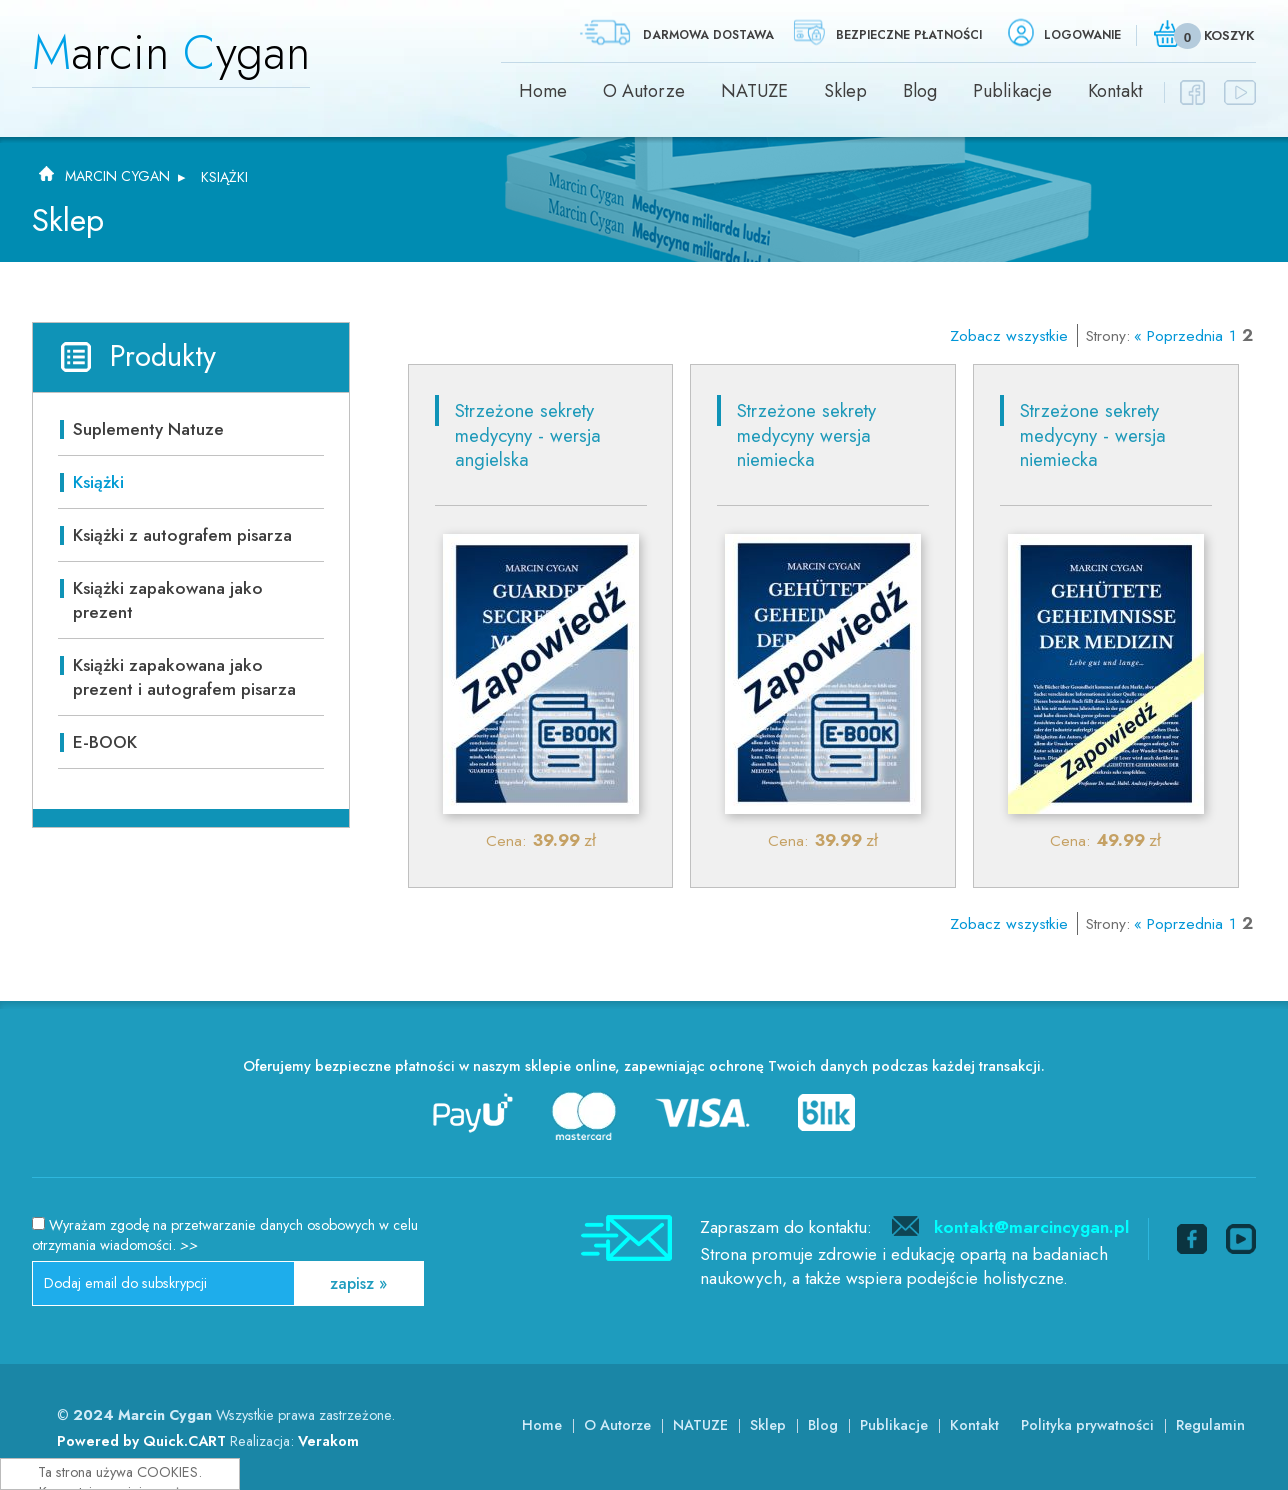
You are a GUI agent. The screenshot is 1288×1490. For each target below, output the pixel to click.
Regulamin (1210, 1425)
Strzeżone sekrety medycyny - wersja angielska (528, 435)
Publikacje (1012, 91)
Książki (224, 177)
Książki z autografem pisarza (182, 535)
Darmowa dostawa (708, 35)
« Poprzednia (1178, 335)
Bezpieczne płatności (909, 35)
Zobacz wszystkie (1009, 335)
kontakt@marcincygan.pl (1031, 1227)
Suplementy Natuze (148, 429)
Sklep (845, 91)
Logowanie (1082, 35)
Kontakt (1115, 91)
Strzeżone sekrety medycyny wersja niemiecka (806, 435)
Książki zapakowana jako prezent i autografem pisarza (184, 677)
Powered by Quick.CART (141, 1441)
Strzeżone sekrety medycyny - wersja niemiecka (1093, 435)
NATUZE (754, 91)
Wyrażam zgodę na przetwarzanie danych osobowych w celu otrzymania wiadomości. (225, 1235)
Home (543, 91)
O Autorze (644, 91)
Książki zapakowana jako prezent (168, 600)
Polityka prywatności (1087, 1425)
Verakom (328, 1441)
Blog (920, 91)
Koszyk (1229, 35)
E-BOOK (105, 742)
